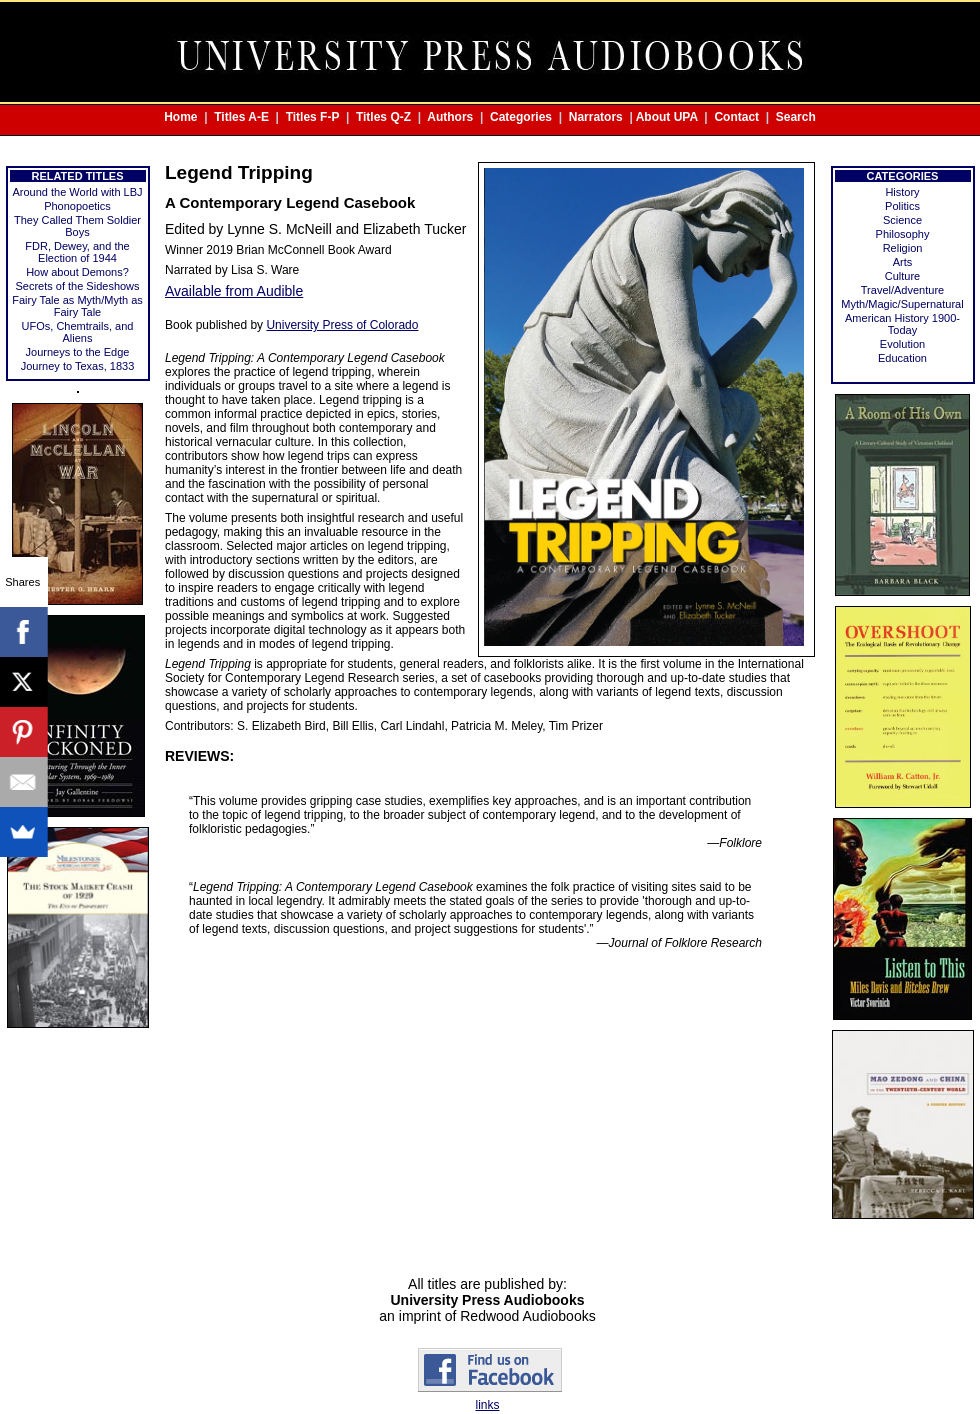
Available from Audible (234, 291)
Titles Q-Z (383, 117)
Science (902, 220)
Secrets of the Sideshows (77, 286)
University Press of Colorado (342, 325)
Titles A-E (241, 117)
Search (796, 117)
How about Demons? (77, 272)
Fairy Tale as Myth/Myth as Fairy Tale (77, 306)
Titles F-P (313, 117)
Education (902, 358)
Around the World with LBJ (77, 192)
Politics (902, 206)
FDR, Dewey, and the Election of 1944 (77, 252)
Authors (450, 117)
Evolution (902, 344)
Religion (903, 248)
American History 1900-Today (902, 324)
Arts (903, 262)
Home (180, 117)
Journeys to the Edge (78, 352)
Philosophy (903, 234)
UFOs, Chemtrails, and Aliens (78, 332)
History (902, 192)
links (487, 1405)
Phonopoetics (77, 206)
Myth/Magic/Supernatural (902, 304)
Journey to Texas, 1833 (78, 366)
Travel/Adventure (902, 290)
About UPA (667, 117)
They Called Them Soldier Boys (77, 226)
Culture (902, 276)
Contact (736, 117)
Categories (521, 117)
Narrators (596, 117)
